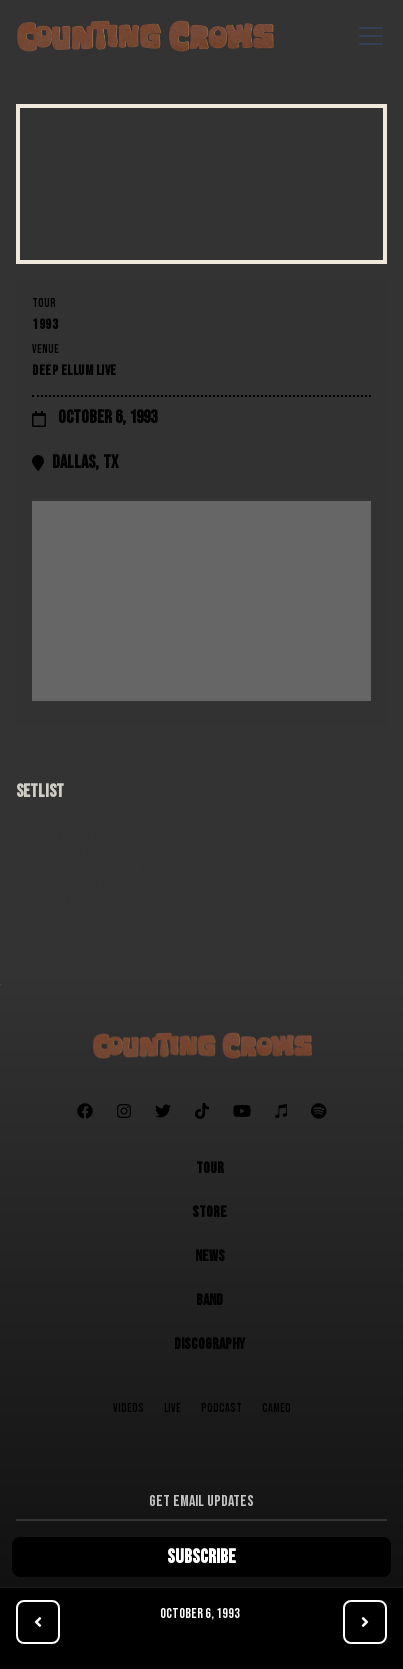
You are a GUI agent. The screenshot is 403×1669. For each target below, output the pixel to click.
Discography (209, 1344)
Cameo (276, 1408)
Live (172, 1408)
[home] (145, 36)
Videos (128, 1408)
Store (209, 1212)
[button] (367, 36)
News (210, 1256)
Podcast (221, 1408)
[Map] (201, 601)
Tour (210, 1168)
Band (209, 1300)
